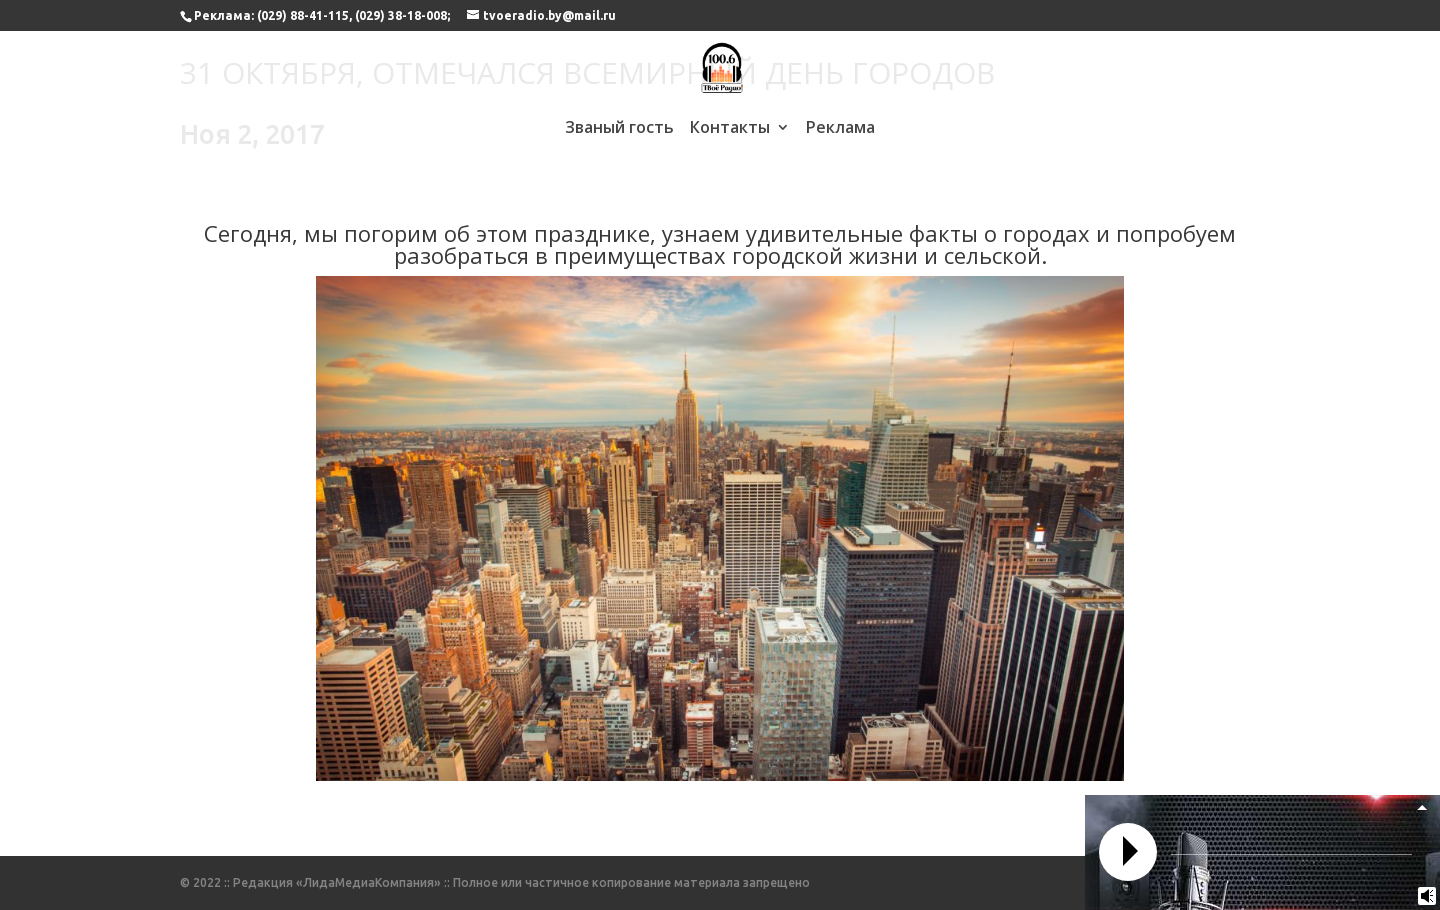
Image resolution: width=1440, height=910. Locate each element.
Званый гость (619, 129)
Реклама (840, 129)
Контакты (730, 129)
